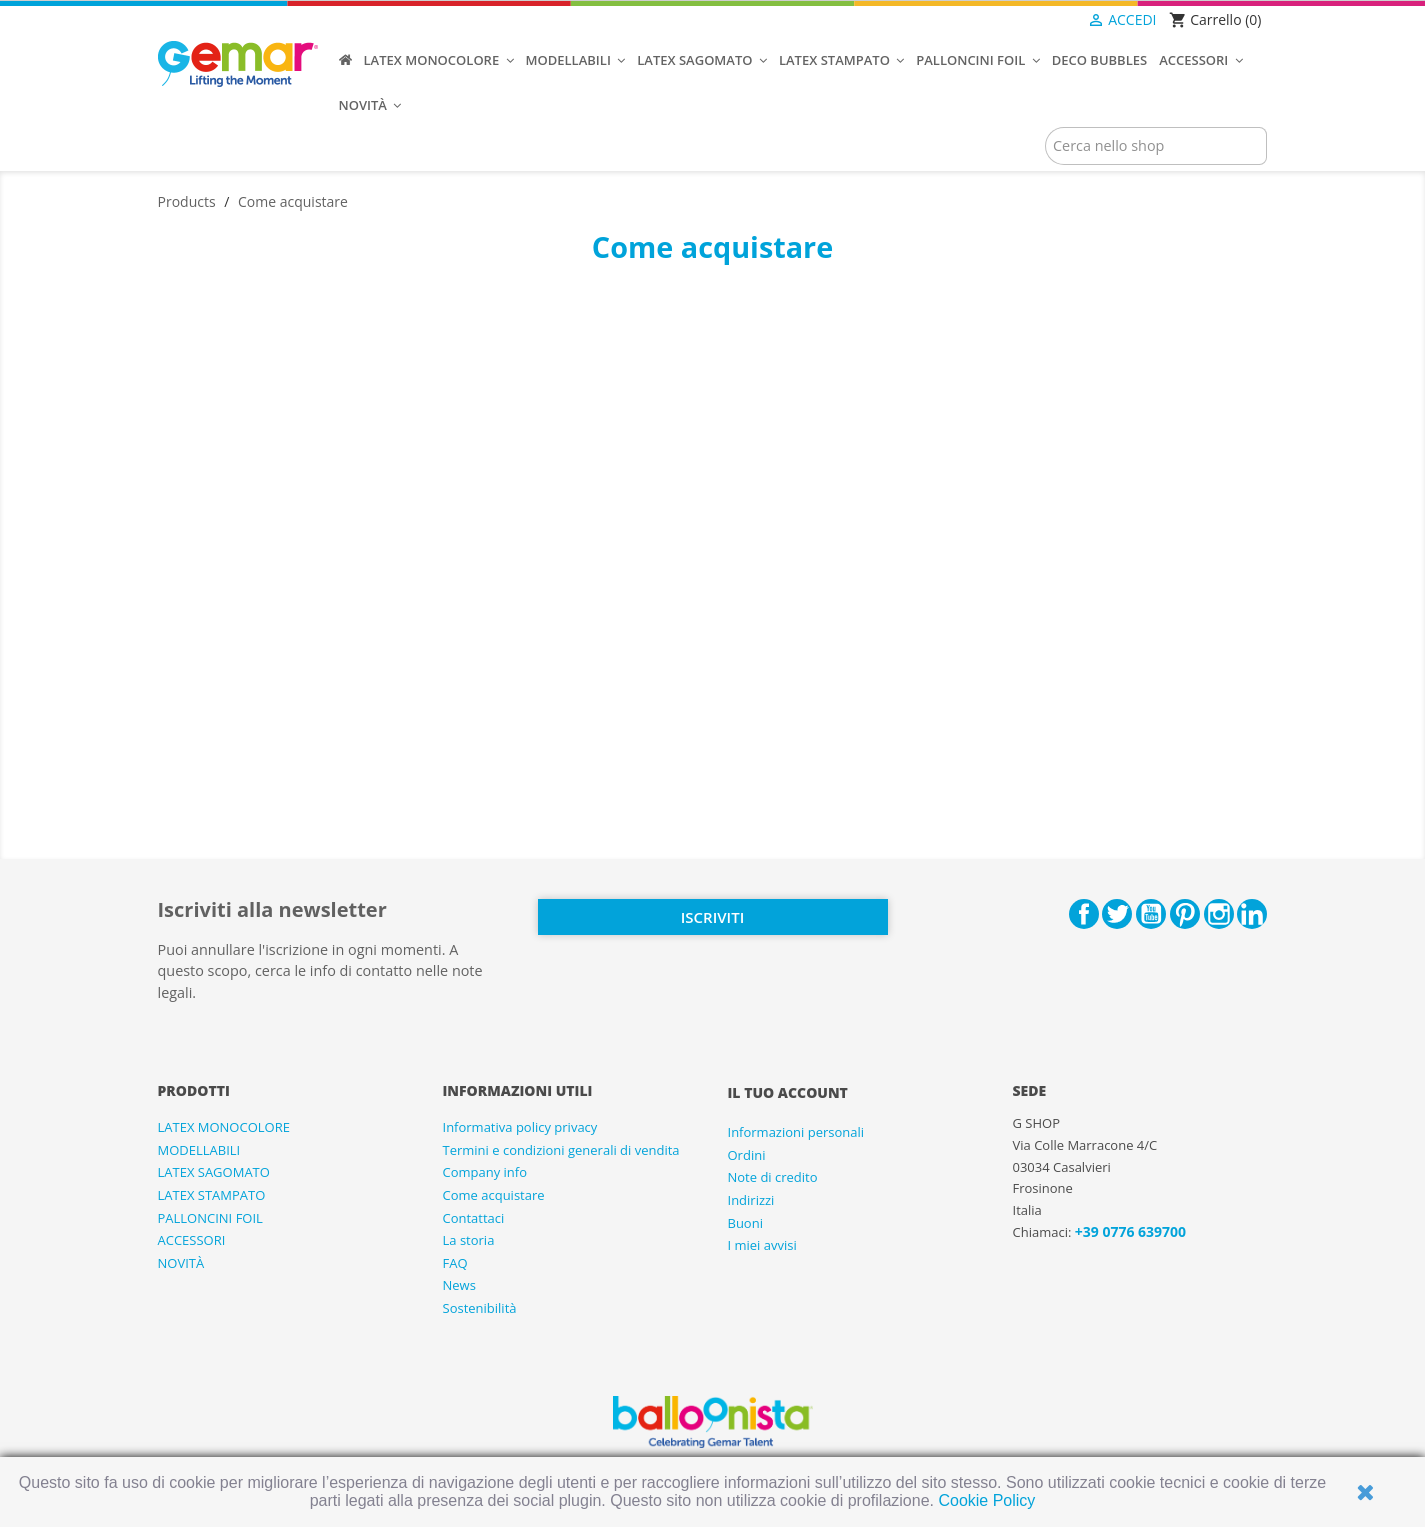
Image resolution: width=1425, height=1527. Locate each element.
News (459, 1285)
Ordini (747, 1155)
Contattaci (474, 1218)
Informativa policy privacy (520, 1127)
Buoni (745, 1223)
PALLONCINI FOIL (210, 1218)
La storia (469, 1240)
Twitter (1117, 914)
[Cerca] (1156, 146)
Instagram (1219, 914)
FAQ (455, 1263)
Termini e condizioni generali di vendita (561, 1150)
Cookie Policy (986, 1500)
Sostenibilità (480, 1308)
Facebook (1084, 914)
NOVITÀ (181, 1263)
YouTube (1151, 914)
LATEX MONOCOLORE (224, 1127)
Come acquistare (494, 1195)
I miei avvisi (762, 1245)
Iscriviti (712, 917)
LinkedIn (1252, 914)
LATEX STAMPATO (212, 1195)
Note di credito (773, 1177)
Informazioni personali (796, 1132)
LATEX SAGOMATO (214, 1172)
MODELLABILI (199, 1150)
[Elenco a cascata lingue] (1046, 21)
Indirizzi (751, 1200)
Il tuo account (788, 1092)
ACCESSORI (192, 1240)
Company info (485, 1172)
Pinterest (1185, 914)
